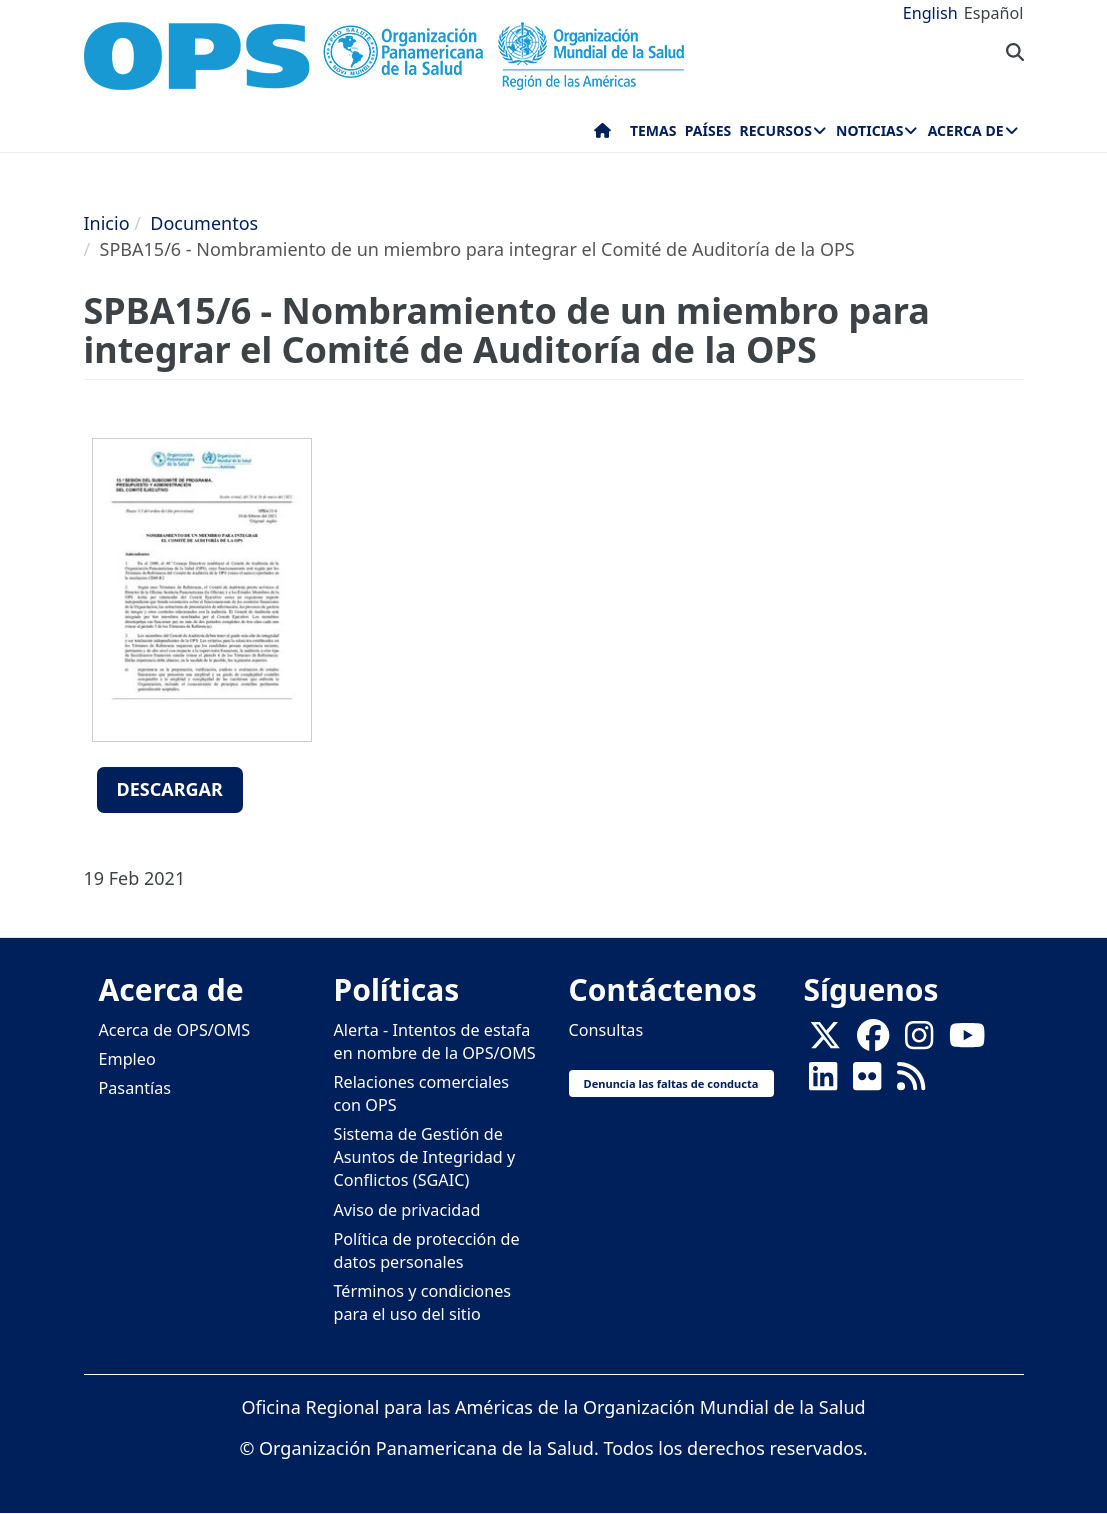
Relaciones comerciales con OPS (422, 1093)
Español (994, 13)
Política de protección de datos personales (427, 1250)
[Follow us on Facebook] (873, 1041)
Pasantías (135, 1088)
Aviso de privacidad (407, 1210)
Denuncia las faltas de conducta (671, 1083)
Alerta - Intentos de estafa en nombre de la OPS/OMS (435, 1041)
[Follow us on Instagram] (919, 1041)
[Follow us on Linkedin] (823, 1082)
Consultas (606, 1030)
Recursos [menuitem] (776, 130)
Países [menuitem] (708, 130)
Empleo (127, 1059)
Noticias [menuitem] (869, 130)
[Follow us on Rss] (911, 1082)
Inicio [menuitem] (602, 135)
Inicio (107, 223)
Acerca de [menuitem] (966, 130)
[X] (825, 1041)
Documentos (204, 223)
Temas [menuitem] (653, 130)
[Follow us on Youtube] (967, 1041)
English (930, 13)
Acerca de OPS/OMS (175, 1030)
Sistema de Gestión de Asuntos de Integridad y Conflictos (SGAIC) (425, 1157)
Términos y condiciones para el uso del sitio (423, 1302)
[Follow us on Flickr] (867, 1082)
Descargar (170, 789)
